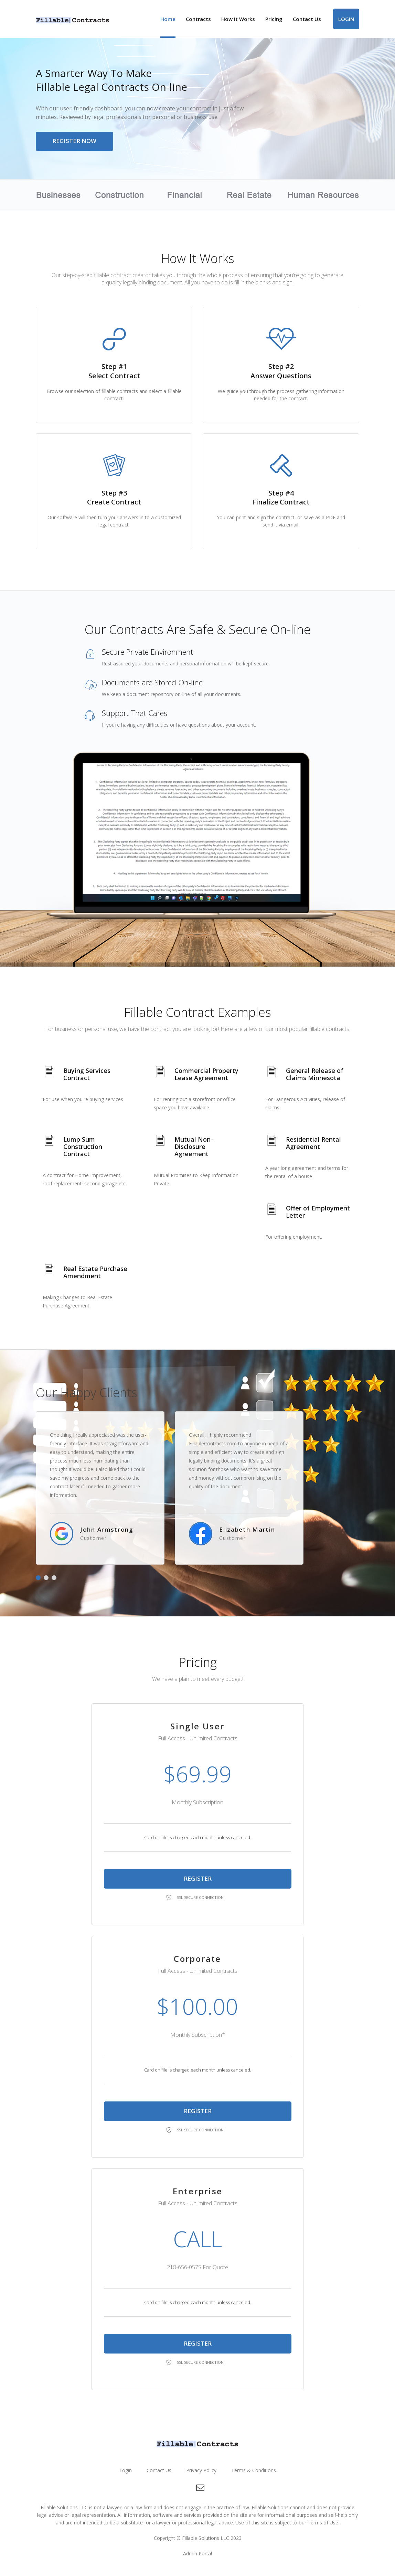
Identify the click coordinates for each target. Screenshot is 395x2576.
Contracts (198, 18)
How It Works (238, 18)
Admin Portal (197, 2554)
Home (167, 18)
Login (346, 18)
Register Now (75, 141)
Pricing (273, 18)
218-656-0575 (184, 2267)
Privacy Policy (201, 2470)
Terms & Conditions (253, 2470)
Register (198, 1879)
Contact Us (307, 18)
